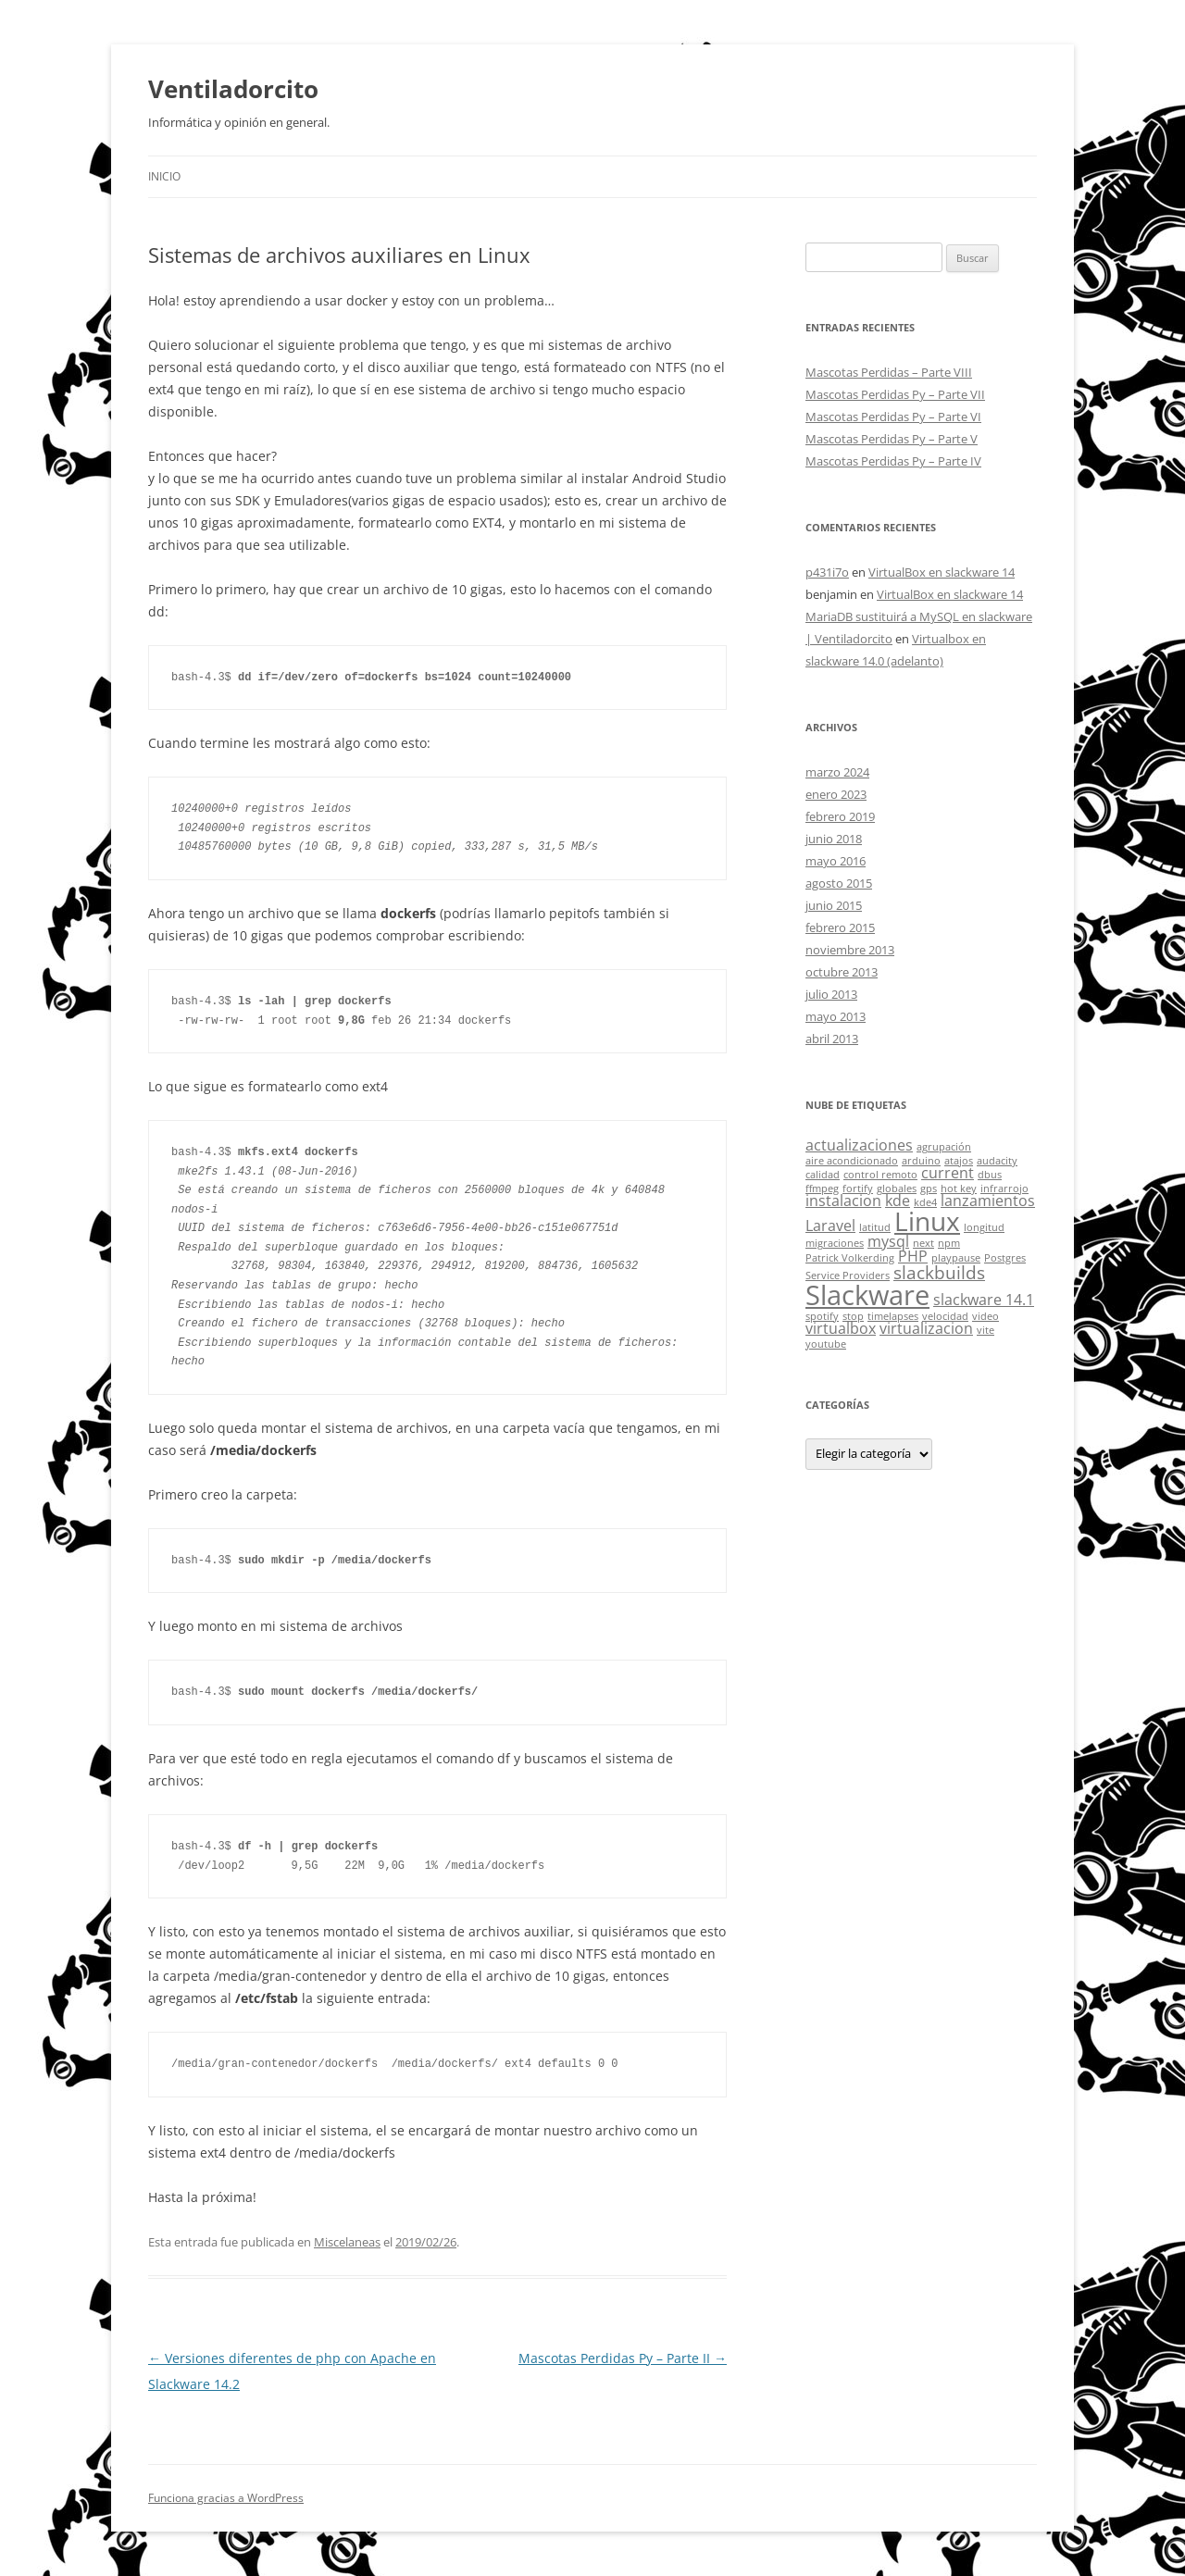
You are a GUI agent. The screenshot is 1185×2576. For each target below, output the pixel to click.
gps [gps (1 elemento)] (928, 1188)
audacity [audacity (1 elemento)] (997, 1160)
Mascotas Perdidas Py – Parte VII (895, 394)
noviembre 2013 (849, 949)
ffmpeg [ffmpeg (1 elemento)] (822, 1188)
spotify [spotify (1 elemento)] (822, 1316)
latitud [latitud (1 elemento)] (875, 1227)
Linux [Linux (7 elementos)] (927, 1220)
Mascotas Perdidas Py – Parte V (891, 438)
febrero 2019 (840, 816)
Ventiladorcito (233, 89)
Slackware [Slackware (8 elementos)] (867, 1294)
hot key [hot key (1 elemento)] (959, 1188)
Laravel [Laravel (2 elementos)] (830, 1225)
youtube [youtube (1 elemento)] (825, 1344)
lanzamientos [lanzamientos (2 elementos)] (988, 1200)
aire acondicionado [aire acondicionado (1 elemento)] (851, 1160)
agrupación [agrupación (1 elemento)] (944, 1146)
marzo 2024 (837, 772)
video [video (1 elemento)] (985, 1316)
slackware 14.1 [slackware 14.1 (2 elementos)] (983, 1299)
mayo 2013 (835, 1016)
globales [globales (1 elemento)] (897, 1188)
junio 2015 (833, 905)
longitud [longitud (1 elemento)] (984, 1227)
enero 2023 (836, 794)
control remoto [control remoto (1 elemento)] (880, 1174)
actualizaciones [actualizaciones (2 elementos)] (859, 1145)
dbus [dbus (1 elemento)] (990, 1174)
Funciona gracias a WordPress (226, 2498)
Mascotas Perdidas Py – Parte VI (893, 416)
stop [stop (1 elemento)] (853, 1316)
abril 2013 (831, 1038)
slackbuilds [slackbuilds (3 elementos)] (939, 1272)
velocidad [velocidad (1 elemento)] (945, 1316)
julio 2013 (831, 994)
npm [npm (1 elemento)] (949, 1243)
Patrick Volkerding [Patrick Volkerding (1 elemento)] (849, 1257)
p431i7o (827, 572)
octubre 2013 (841, 972)
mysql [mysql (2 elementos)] (888, 1241)
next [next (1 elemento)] (923, 1243)
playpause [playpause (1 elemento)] (955, 1257)
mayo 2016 (835, 860)
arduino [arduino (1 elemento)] (921, 1160)
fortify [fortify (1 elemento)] (857, 1188)
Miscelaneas (347, 2242)
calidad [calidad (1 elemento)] (822, 1174)
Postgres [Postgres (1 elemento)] (1005, 1257)
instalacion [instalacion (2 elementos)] (843, 1200)
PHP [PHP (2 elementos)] (913, 1256)
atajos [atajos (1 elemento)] (958, 1160)
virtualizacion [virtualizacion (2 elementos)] (926, 1328)
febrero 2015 (840, 927)
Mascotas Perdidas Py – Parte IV (893, 461)
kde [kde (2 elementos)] (897, 1200)
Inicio (164, 176)
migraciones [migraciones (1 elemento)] (834, 1243)
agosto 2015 (838, 883)
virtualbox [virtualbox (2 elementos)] (840, 1328)
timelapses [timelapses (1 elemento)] (892, 1316)
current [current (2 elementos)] (947, 1173)
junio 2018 (833, 838)
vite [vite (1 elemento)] (985, 1330)
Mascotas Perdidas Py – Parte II (622, 2358)
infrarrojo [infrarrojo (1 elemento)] (1004, 1188)
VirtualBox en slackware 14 (941, 572)
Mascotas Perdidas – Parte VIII (888, 372)
